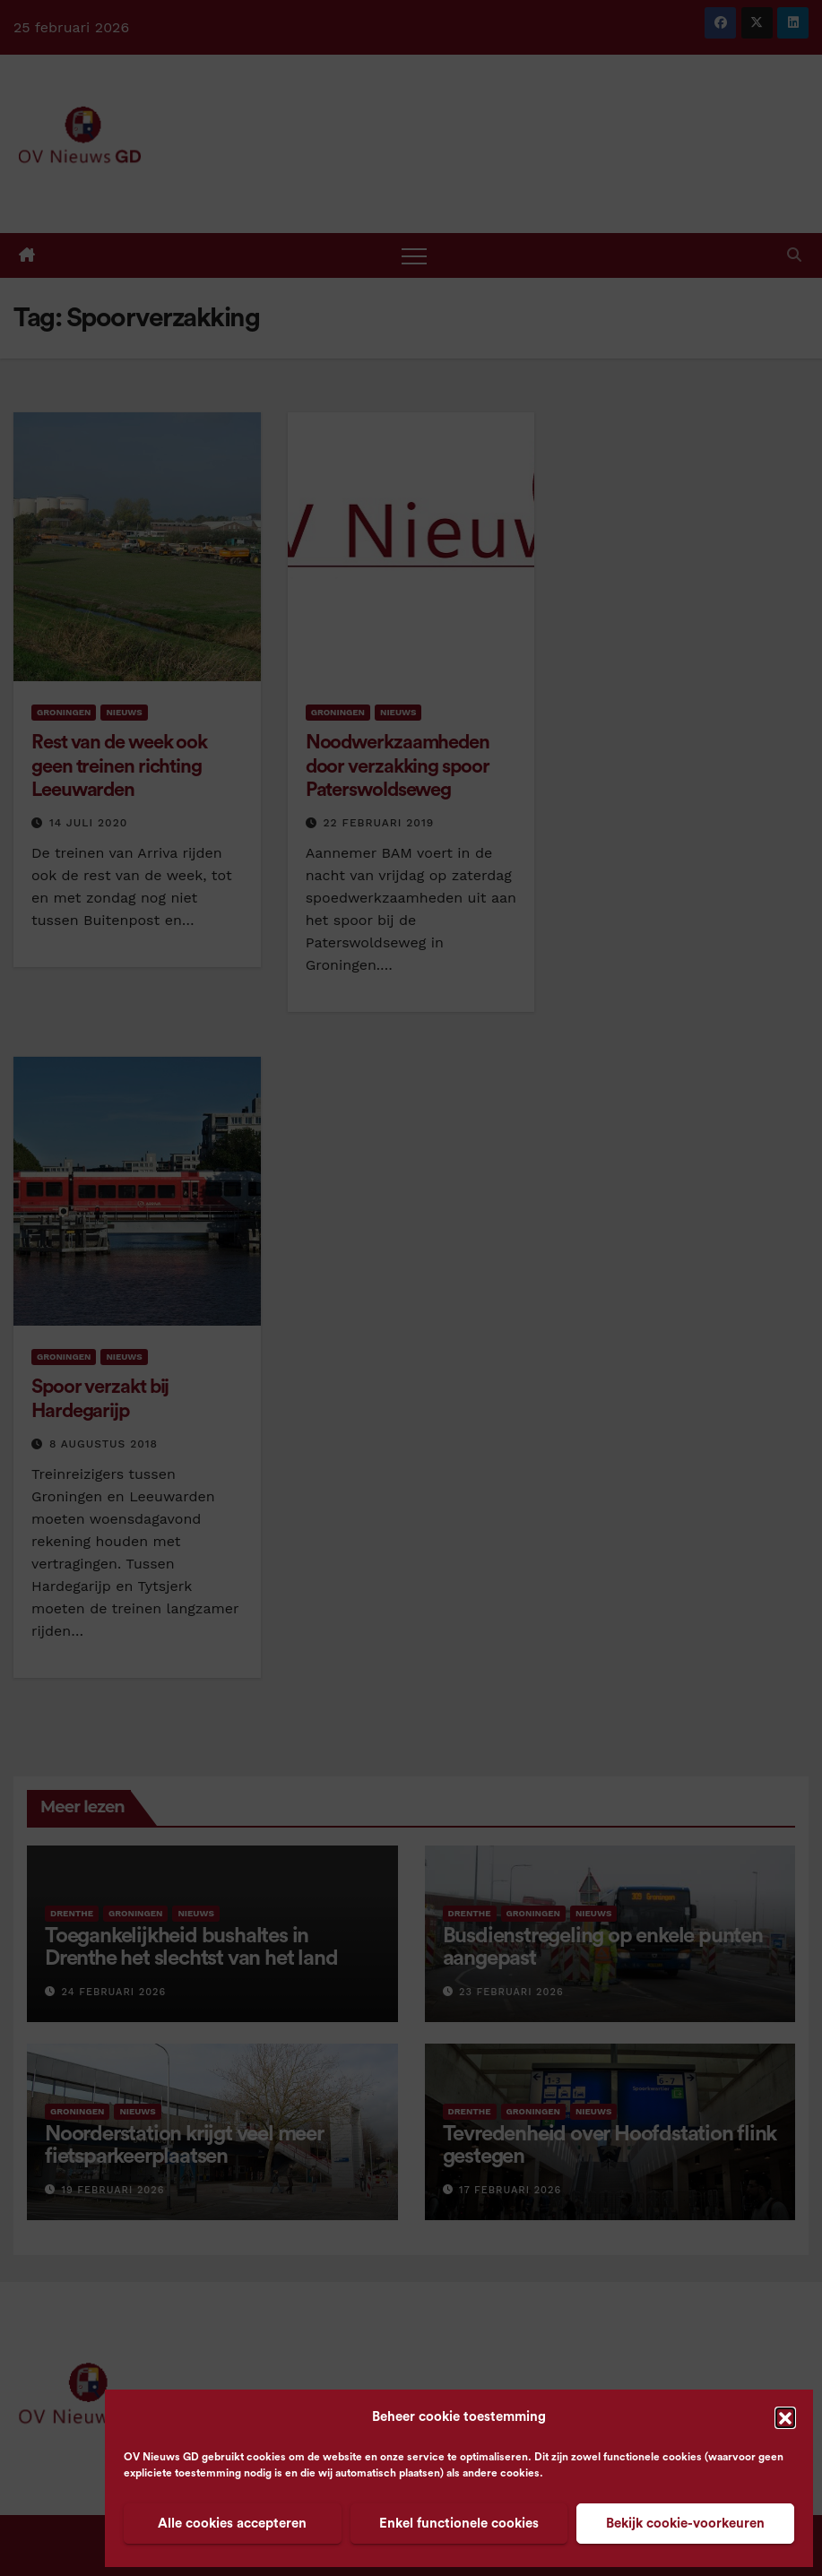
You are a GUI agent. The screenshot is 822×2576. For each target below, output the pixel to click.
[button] (785, 2417)
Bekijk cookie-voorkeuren (685, 2523)
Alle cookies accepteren (232, 2523)
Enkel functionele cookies (459, 2523)
